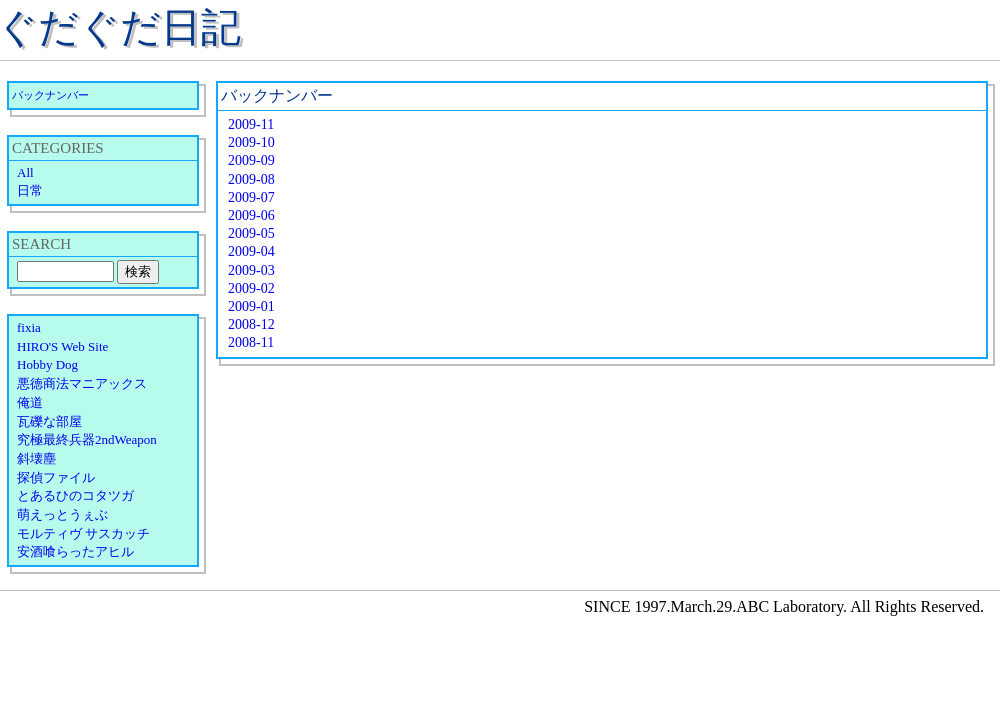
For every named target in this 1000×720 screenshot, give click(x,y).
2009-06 (251, 215)
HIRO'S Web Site (62, 346)
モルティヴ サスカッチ (83, 533)
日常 (30, 190)
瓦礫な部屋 (49, 421)
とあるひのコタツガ (75, 495)
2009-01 (251, 306)
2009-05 (251, 233)
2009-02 (251, 288)
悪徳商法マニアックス (82, 383)
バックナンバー (50, 95)
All (25, 172)
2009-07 (251, 197)
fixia (29, 327)
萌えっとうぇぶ (62, 514)
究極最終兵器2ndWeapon (87, 439)
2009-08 (251, 179)
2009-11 (251, 124)
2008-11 (251, 342)
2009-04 (251, 251)
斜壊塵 (36, 458)
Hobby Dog (47, 364)
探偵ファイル (56, 477)
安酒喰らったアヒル (75, 551)
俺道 (30, 402)
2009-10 (251, 142)
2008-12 (251, 324)
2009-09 (251, 160)
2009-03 (251, 270)
